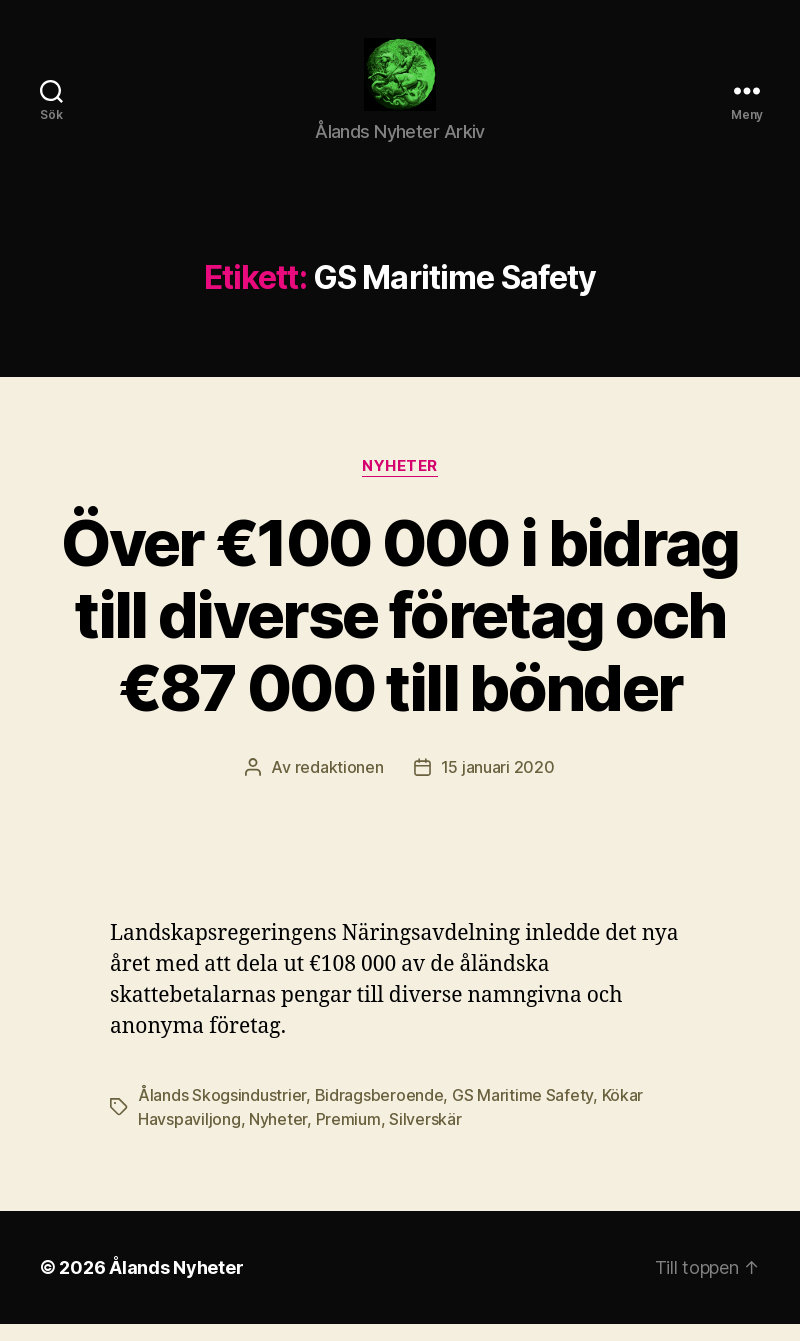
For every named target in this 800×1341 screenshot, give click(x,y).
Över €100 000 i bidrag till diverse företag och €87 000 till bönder (399, 631)
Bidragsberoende (379, 1112)
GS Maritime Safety (522, 1112)
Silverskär (425, 1136)
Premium (348, 1136)
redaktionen (339, 784)
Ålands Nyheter (176, 1284)
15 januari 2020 (498, 784)
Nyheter (400, 482)
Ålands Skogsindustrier (222, 1112)
